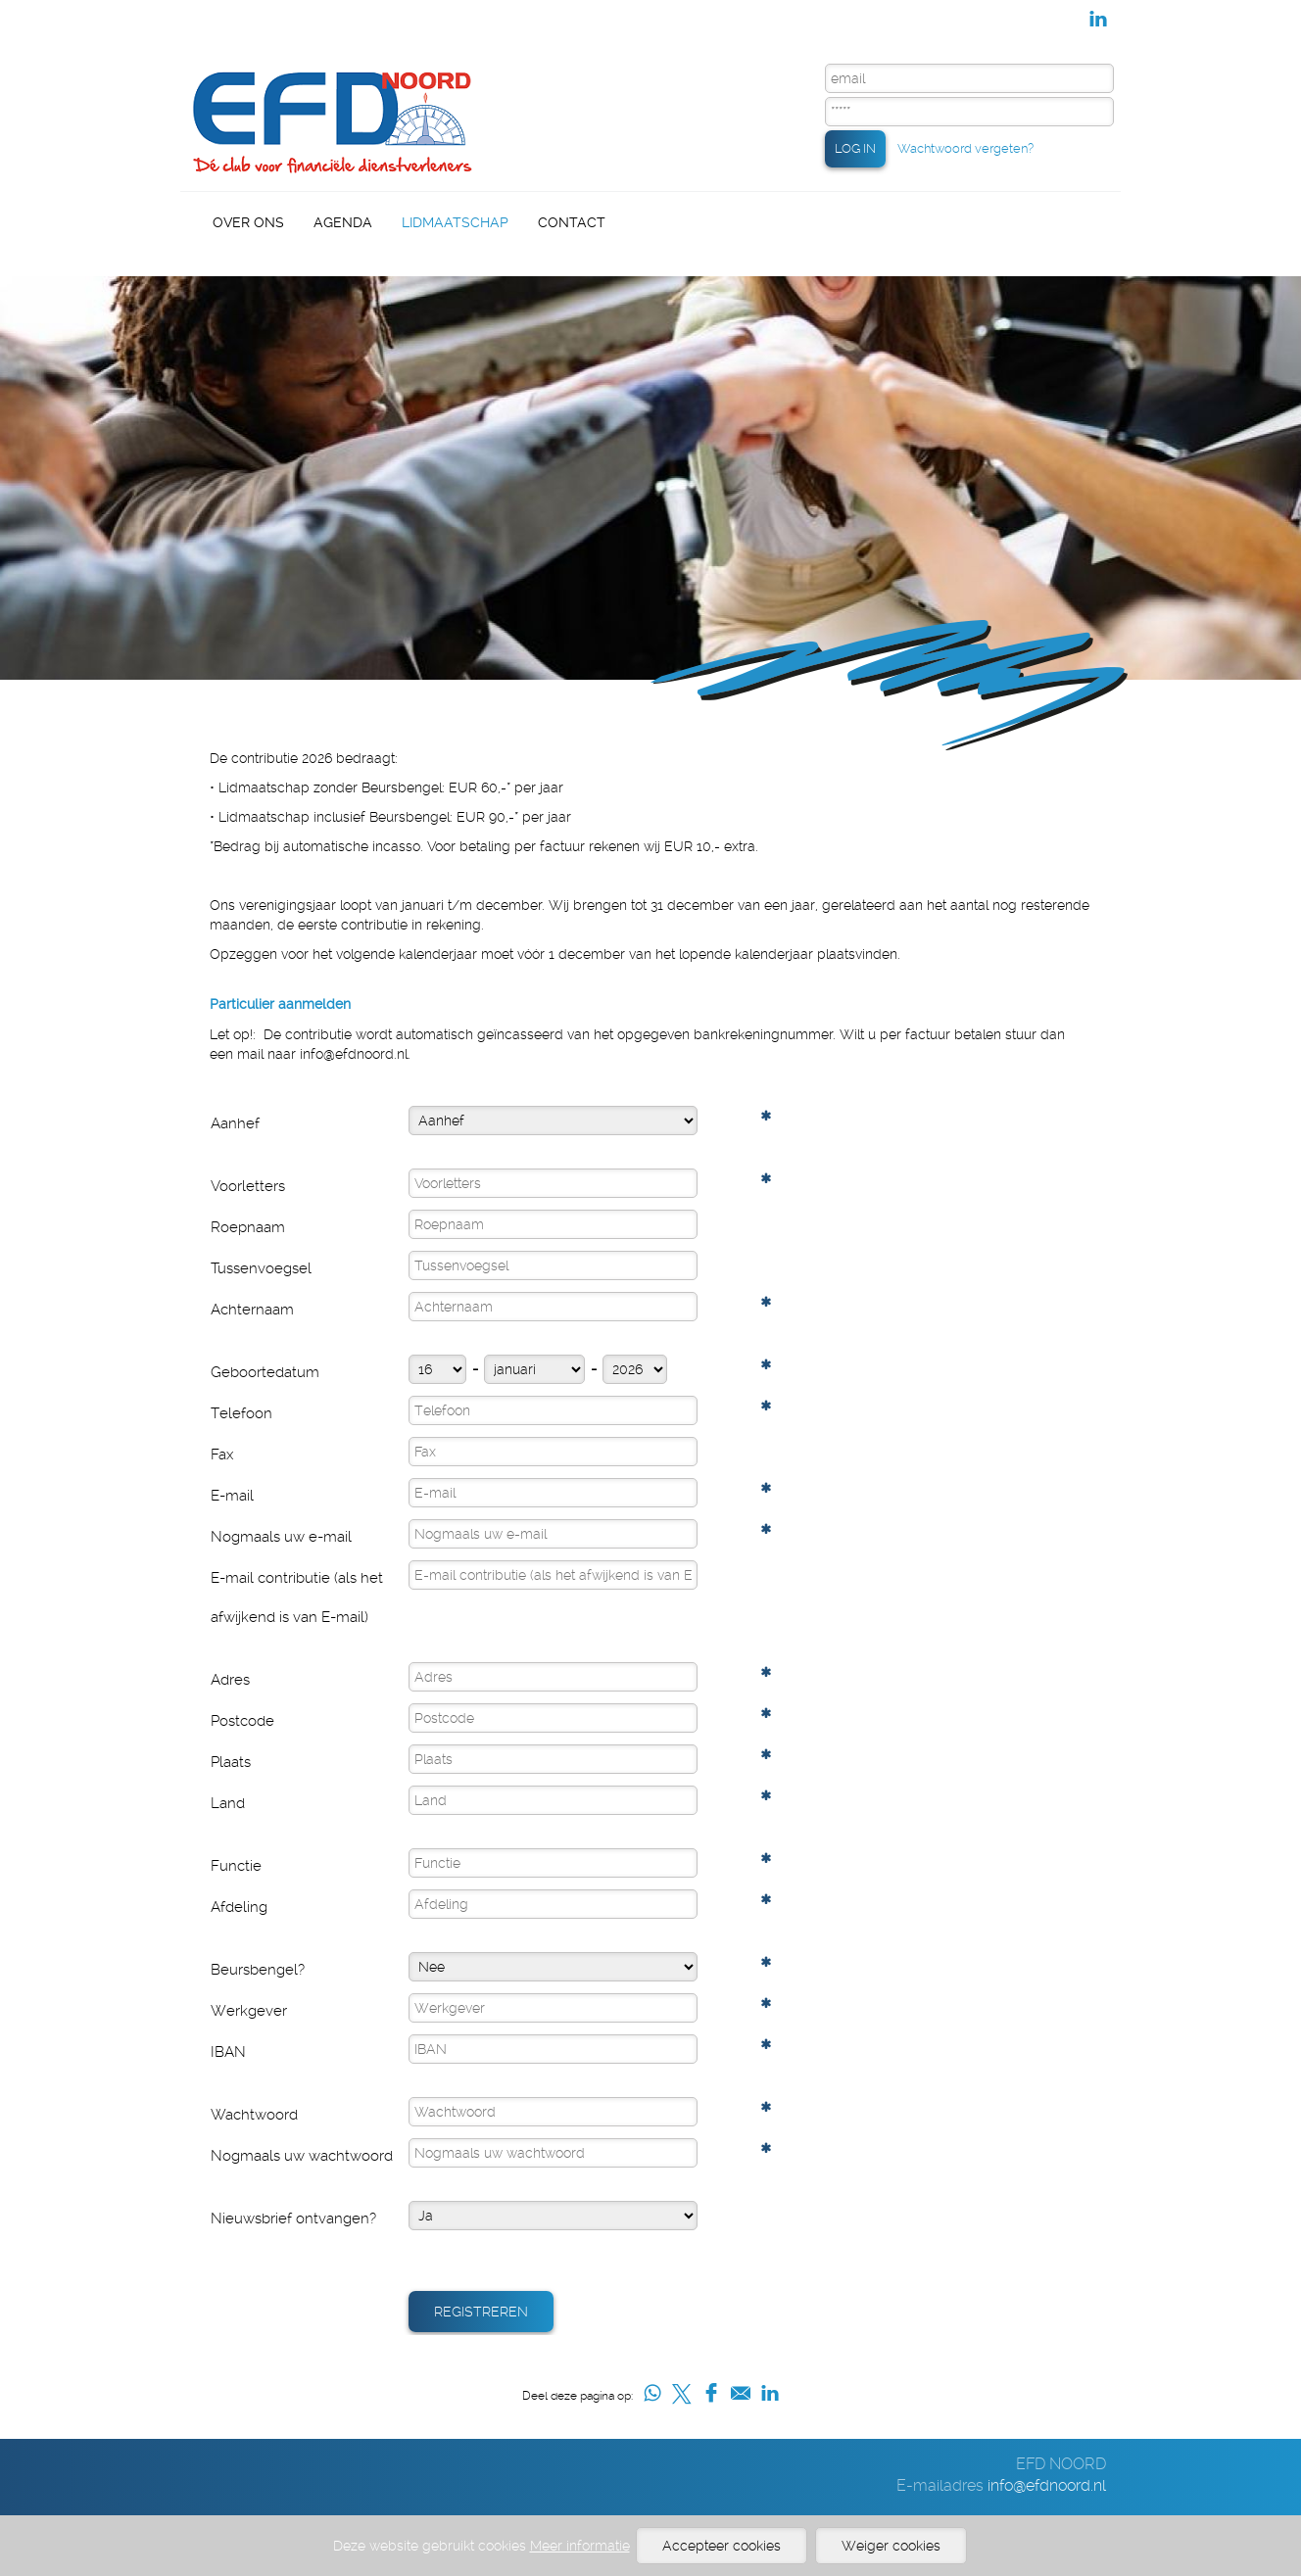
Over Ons (248, 222)
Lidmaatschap (455, 222)
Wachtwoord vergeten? (965, 148)
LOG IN (855, 148)
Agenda (342, 222)
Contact (571, 222)
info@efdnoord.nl (1047, 2485)
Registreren (481, 2311)
